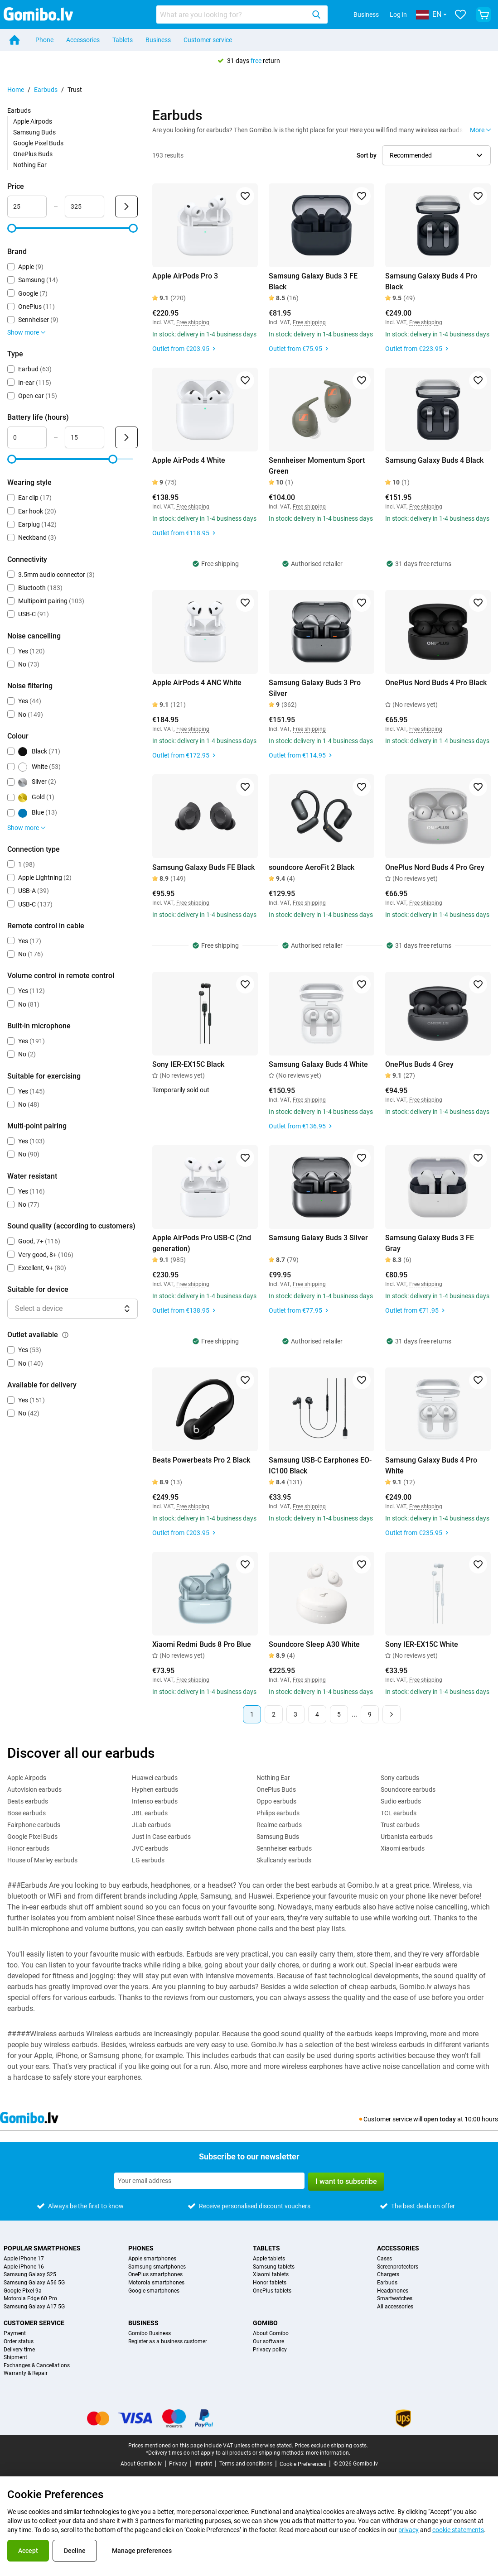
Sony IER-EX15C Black (188, 1064)
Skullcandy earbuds (283, 1860)
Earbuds (46, 89)
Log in (398, 14)
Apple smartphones (152, 2259)
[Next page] (391, 1714)
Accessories (83, 39)
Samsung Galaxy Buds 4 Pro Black (431, 281)
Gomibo (265, 2323)
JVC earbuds (150, 1848)
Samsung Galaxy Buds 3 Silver (318, 1237)
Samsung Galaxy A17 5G (34, 2307)
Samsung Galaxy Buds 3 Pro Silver (315, 688)
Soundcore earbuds (408, 1789)
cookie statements (458, 2529)
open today (440, 2119)
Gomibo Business (149, 2333)
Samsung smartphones (157, 2267)
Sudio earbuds (401, 1801)
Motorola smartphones (156, 2283)
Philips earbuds (278, 1813)
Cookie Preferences (303, 2464)
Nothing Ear (30, 164)
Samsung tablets (274, 2267)
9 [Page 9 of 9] (370, 1714)
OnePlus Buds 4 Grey (419, 1064)
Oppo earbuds (276, 1801)
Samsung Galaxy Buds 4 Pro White (431, 1465)
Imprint (203, 2464)
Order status (19, 2342)
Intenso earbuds (155, 1801)
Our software (268, 2342)
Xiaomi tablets (271, 2275)
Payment (15, 2333)
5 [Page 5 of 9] (339, 1714)
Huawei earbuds (155, 1777)
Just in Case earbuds (161, 1836)
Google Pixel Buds (38, 143)
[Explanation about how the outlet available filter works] (65, 1334)
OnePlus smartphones (155, 2275)
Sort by (367, 155)
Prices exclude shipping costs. (331, 2445)
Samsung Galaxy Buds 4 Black (434, 460)
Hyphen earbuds (155, 1789)
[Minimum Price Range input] (27, 206)
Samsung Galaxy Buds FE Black (203, 867)
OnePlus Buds (33, 154)
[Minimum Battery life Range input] (27, 437)
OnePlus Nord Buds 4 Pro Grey (434, 867)
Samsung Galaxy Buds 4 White (318, 1064)
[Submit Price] (126, 206)
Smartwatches (394, 2299)
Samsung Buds (34, 132)
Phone (44, 39)
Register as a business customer (167, 2342)
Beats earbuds (27, 1801)
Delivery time (19, 2350)
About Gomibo (271, 2333)
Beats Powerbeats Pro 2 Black (201, 1460)
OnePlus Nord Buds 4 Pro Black (436, 682)
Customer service (208, 39)
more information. (328, 2453)
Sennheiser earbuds (284, 1848)
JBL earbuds (150, 1813)
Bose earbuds (26, 1813)
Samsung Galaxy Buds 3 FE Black (313, 281)
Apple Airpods (32, 121)
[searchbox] (232, 14)
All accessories (395, 2307)
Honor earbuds (28, 1848)
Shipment (15, 2357)
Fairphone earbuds (33, 1824)
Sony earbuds (400, 1777)
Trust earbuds (400, 1824)
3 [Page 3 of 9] (295, 1714)
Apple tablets (269, 2259)
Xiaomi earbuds (403, 1848)
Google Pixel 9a (23, 2291)
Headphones (392, 2291)
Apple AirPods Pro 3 (185, 276)
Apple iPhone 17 (24, 2259)
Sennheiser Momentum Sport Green (317, 465)
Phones (141, 2248)
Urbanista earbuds (407, 1836)
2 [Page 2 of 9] (274, 1714)
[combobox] (242, 14)
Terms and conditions (245, 2464)
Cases (384, 2259)
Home (15, 89)
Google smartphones (153, 2291)
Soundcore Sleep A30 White (314, 1644)
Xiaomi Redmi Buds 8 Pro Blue (201, 1644)
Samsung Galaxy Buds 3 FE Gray (429, 1243)
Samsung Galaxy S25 (30, 2275)
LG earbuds (148, 1860)
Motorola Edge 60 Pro (30, 2299)
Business (366, 14)
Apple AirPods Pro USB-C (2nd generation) (201, 1243)
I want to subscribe (346, 2181)
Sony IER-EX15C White (421, 1644)
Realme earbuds (279, 1824)
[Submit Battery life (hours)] (126, 437)
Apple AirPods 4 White (188, 460)
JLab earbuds (151, 1824)
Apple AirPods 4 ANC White (197, 682)
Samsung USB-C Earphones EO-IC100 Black (320, 1465)
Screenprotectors (397, 2267)
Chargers (388, 2275)
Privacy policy (270, 2350)
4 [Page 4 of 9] (317, 1714)
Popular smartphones (42, 2248)
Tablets (122, 39)
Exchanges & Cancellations (37, 2366)
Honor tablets (269, 2283)
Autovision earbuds (34, 1789)
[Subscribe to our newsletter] (209, 2181)
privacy (408, 2529)
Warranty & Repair (26, 2373)
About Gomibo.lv (141, 2464)
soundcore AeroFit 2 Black (311, 867)
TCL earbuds (398, 1813)
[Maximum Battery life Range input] (84, 437)
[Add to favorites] (245, 196)
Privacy (178, 2464)
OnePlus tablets (272, 2291)
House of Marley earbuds (42, 1860)
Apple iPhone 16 (24, 2267)
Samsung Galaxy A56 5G (34, 2283)
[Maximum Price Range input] (84, 206)
